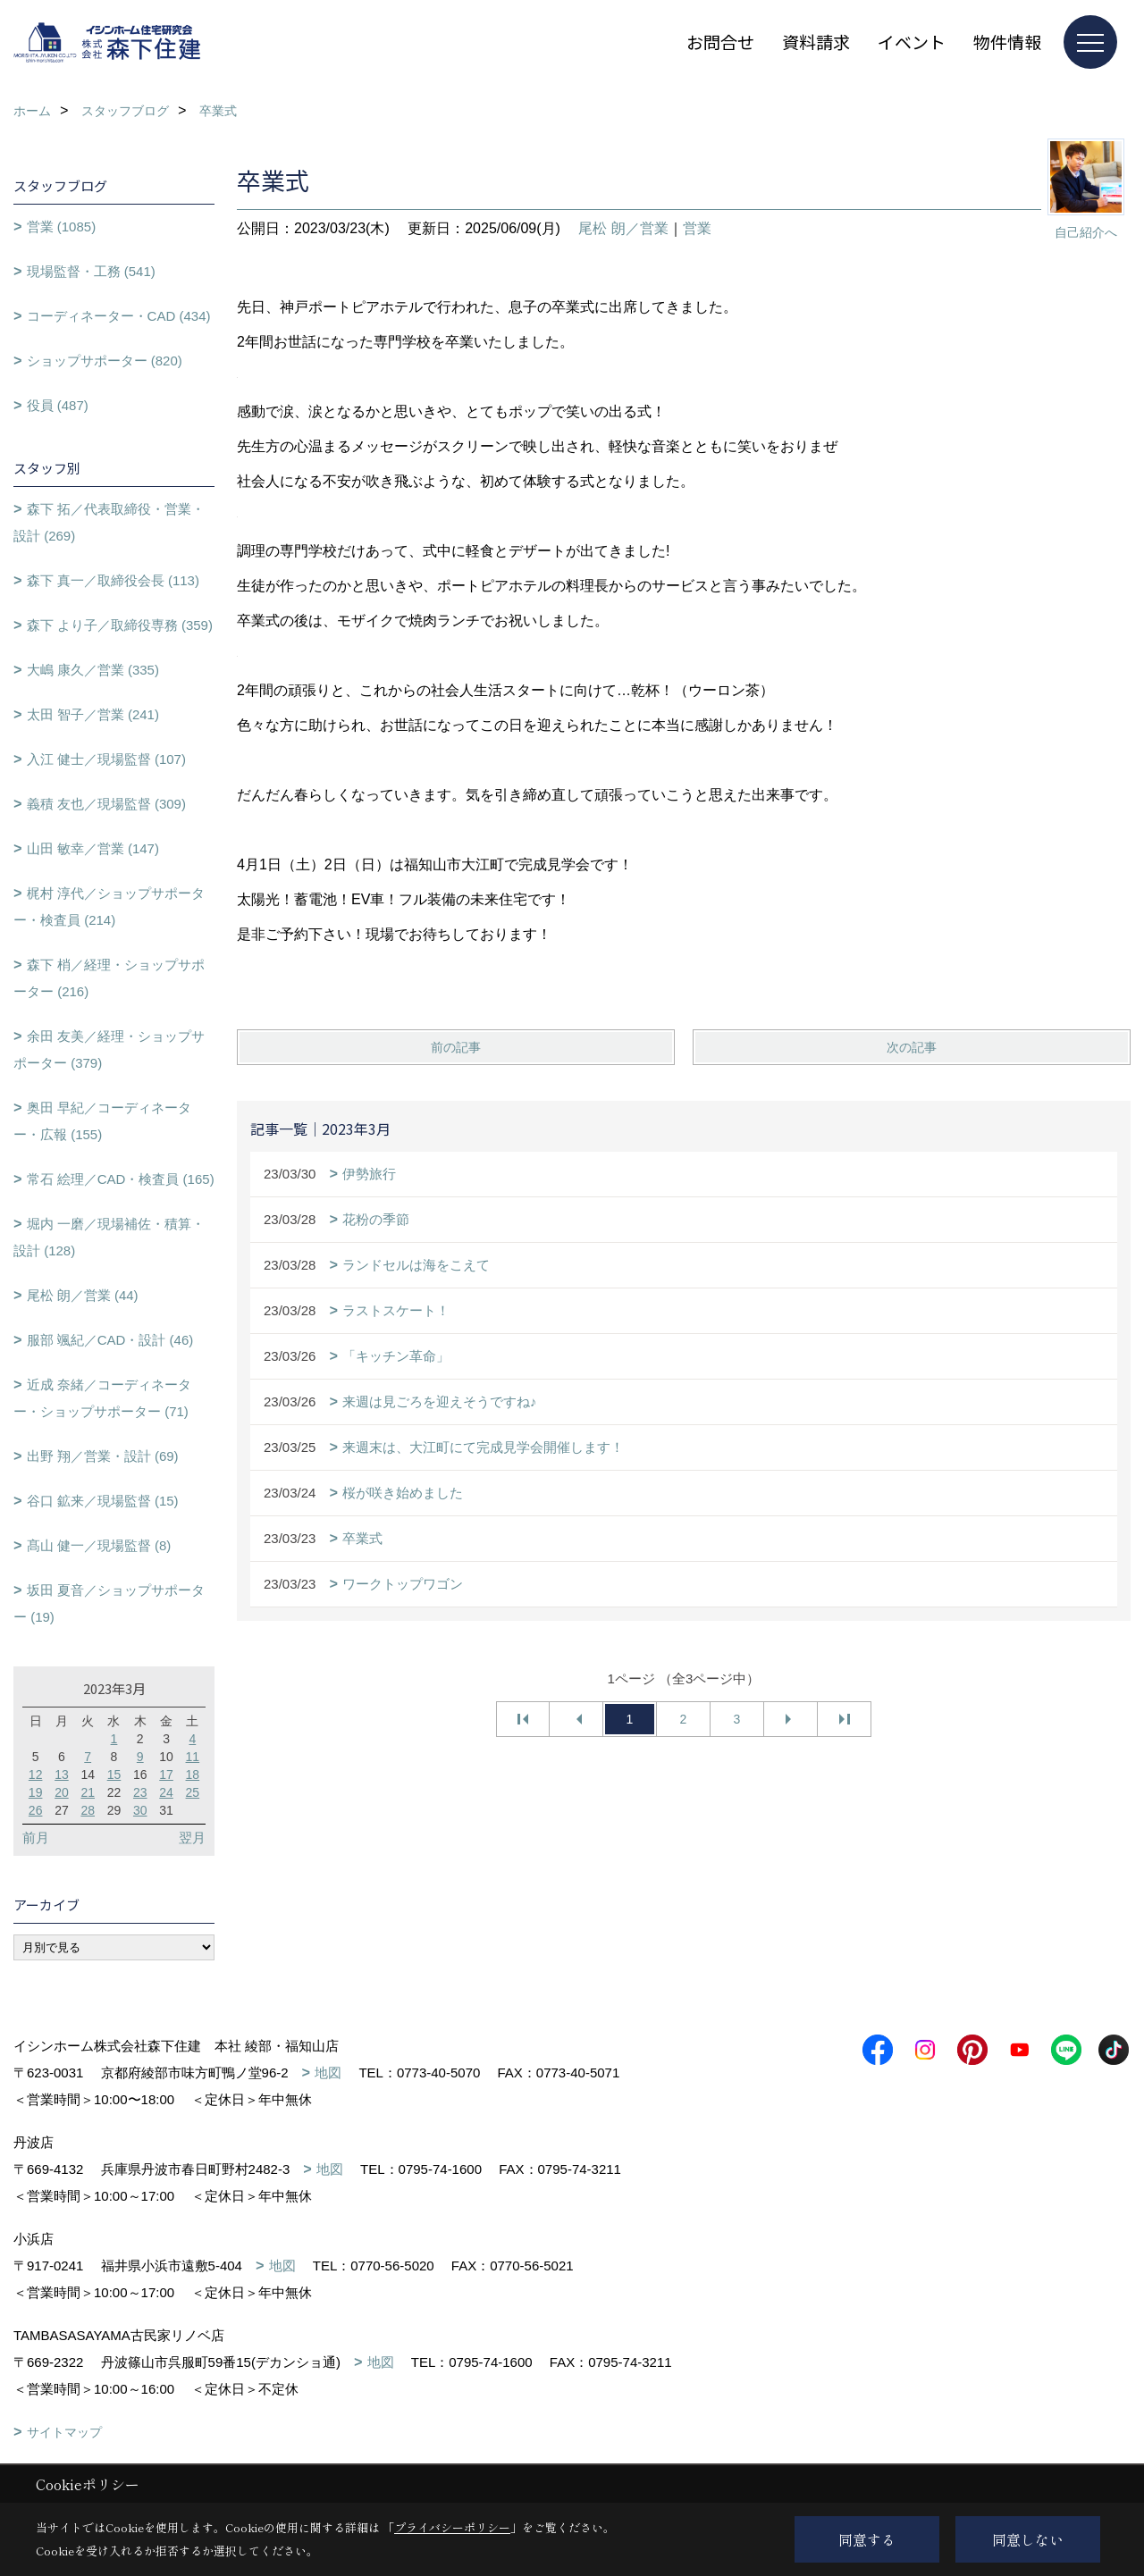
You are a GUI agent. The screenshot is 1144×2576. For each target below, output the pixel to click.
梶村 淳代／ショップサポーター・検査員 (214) (109, 906)
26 (36, 1810)
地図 (328, 2072)
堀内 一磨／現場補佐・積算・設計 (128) (109, 1237)
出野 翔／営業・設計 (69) (103, 1456)
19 (36, 1792)
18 (193, 1774)
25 (193, 1792)
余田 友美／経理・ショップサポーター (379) (109, 1049)
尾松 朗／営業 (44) (83, 1295)
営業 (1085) (62, 226)
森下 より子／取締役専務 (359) (120, 625)
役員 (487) (57, 405)
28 (87, 1810)
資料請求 (816, 41)
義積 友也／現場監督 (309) (106, 803)
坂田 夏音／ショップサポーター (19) (109, 1603)
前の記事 (456, 1047)
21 (87, 1792)
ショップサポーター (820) (104, 360)
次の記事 (912, 1047)
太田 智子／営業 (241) (93, 714)
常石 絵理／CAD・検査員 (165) (120, 1179)
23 (140, 1792)
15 (114, 1774)
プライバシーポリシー (452, 2527)
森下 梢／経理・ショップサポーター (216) (109, 978)
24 (166, 1792)
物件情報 (1007, 41)
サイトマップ (64, 2432)
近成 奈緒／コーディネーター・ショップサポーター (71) (102, 1398)
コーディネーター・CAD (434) (119, 315)
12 (36, 1774)
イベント (912, 41)
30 (140, 1810)
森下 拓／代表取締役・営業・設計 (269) (109, 522)
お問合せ (720, 41)
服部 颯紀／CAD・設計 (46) (110, 1339)
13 (62, 1774)
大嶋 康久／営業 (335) (93, 669)
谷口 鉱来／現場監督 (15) (103, 1500)
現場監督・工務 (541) (91, 271)
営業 (697, 228)
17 (166, 1774)
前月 (35, 1837)
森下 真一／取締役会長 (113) (113, 580)
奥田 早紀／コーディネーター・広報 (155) (102, 1121)
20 (62, 1792)
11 (193, 1756)
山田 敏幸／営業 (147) (93, 848)
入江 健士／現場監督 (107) (106, 759)
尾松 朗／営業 (623, 228)
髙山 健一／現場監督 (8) (99, 1545)
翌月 (192, 1837)
